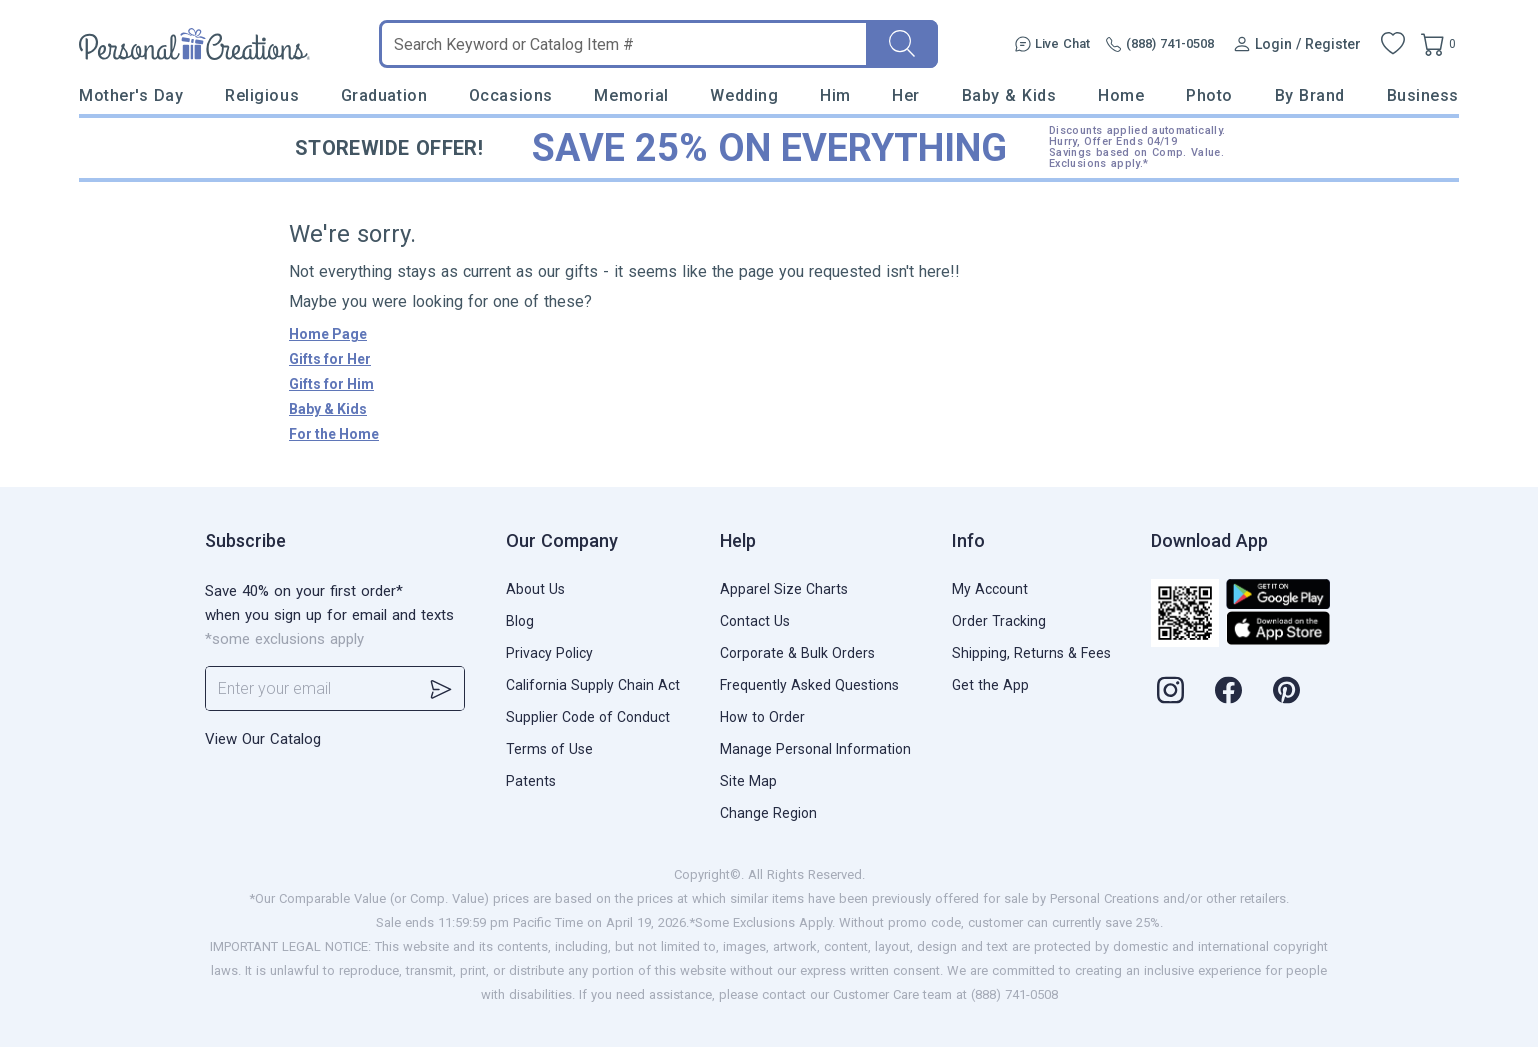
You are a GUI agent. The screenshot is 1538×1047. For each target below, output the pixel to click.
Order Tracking (999, 621)
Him (835, 95)
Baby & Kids (1009, 95)
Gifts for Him (331, 384)
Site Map (748, 781)
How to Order (762, 717)
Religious (262, 95)
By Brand (1310, 95)
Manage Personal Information (815, 749)
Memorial (631, 95)
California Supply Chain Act (593, 685)
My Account (990, 589)
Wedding (744, 95)
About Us (535, 589)
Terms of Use (549, 749)
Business (1423, 95)
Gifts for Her (330, 359)
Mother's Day (131, 95)
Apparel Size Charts (784, 589)
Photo (1209, 95)
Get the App (990, 685)
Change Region (768, 813)
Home (1121, 95)
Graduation (384, 95)
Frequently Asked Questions (809, 685)
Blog (520, 621)
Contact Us (755, 621)
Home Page (328, 334)
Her (906, 95)
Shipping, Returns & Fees (1031, 653)
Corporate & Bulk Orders (797, 653)
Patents (531, 781)
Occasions (511, 95)
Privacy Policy (549, 653)
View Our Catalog (263, 739)
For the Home (334, 434)
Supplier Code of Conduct (588, 717)
